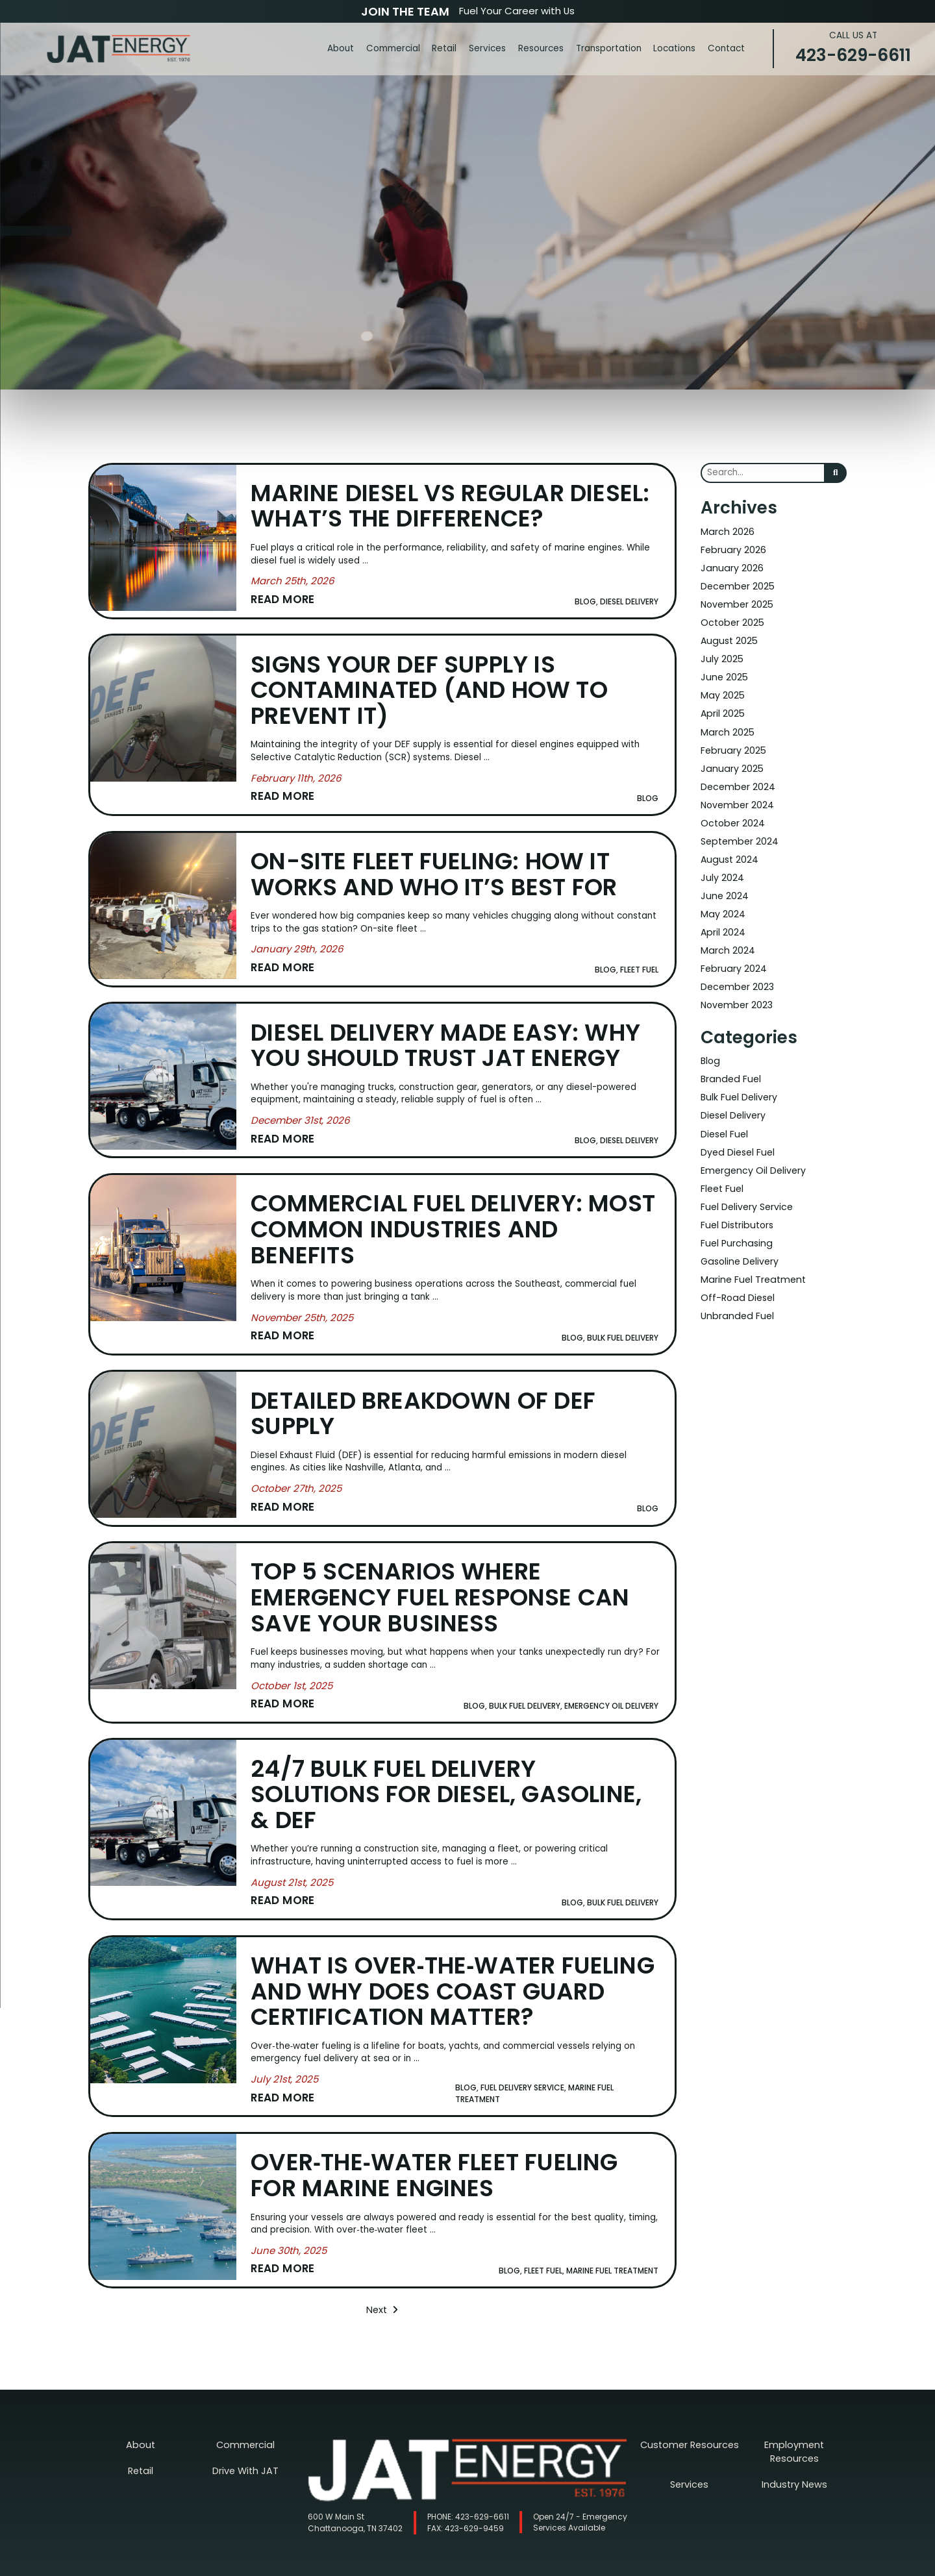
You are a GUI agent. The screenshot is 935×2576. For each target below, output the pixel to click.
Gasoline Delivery (739, 1236)
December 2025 (736, 584)
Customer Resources (689, 2421)
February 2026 (732, 549)
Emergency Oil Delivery (751, 1149)
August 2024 (728, 847)
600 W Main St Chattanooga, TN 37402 (355, 2498)
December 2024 (737, 777)
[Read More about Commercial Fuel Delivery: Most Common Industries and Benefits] (302, 1325)
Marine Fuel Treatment (750, 1254)
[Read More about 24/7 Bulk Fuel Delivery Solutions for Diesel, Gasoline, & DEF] (292, 1884)
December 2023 (736, 970)
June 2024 (724, 882)
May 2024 (722, 900)
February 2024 (733, 953)
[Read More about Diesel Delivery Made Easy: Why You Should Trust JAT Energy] (301, 1130)
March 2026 (726, 531)
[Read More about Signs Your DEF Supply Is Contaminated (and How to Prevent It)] (296, 793)
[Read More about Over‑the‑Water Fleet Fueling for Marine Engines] (289, 2247)
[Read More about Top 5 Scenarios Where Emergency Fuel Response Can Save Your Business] (292, 1689)
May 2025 (722, 689)
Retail (444, 48)
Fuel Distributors (736, 1201)
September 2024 (738, 830)
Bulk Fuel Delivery (738, 1078)
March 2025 (726, 725)
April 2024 (723, 917)
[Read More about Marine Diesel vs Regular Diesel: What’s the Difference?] (293, 598)
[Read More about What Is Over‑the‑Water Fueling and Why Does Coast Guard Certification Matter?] (285, 2078)
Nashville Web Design (465, 2567)
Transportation (609, 48)
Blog (710, 1043)
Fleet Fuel (722, 1166)
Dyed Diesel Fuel (737, 1131)
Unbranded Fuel (735, 1289)
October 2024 (732, 812)
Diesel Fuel (724, 1114)
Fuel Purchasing (734, 1219)
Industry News (794, 2446)
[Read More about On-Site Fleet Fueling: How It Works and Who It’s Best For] (297, 962)
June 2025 (723, 671)
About (340, 48)
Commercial (393, 48)
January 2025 (730, 760)
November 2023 (736, 988)
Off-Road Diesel (736, 1271)
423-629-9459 (465, 2504)
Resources (541, 48)
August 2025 (728, 636)
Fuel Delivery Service (746, 1184)
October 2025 (731, 619)
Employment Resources (794, 2421)
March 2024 (727, 935)
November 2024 (736, 795)
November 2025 (736, 601)
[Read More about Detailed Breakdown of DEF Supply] (296, 1494)
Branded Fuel (729, 1060)
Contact (726, 48)
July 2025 (721, 654)
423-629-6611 (853, 48)
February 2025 (732, 742)
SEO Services (512, 2567)
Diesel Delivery (733, 1095)
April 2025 (722, 706)
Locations (674, 48)
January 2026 (730, 566)
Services (487, 48)
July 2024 (722, 865)
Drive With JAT (245, 2446)
